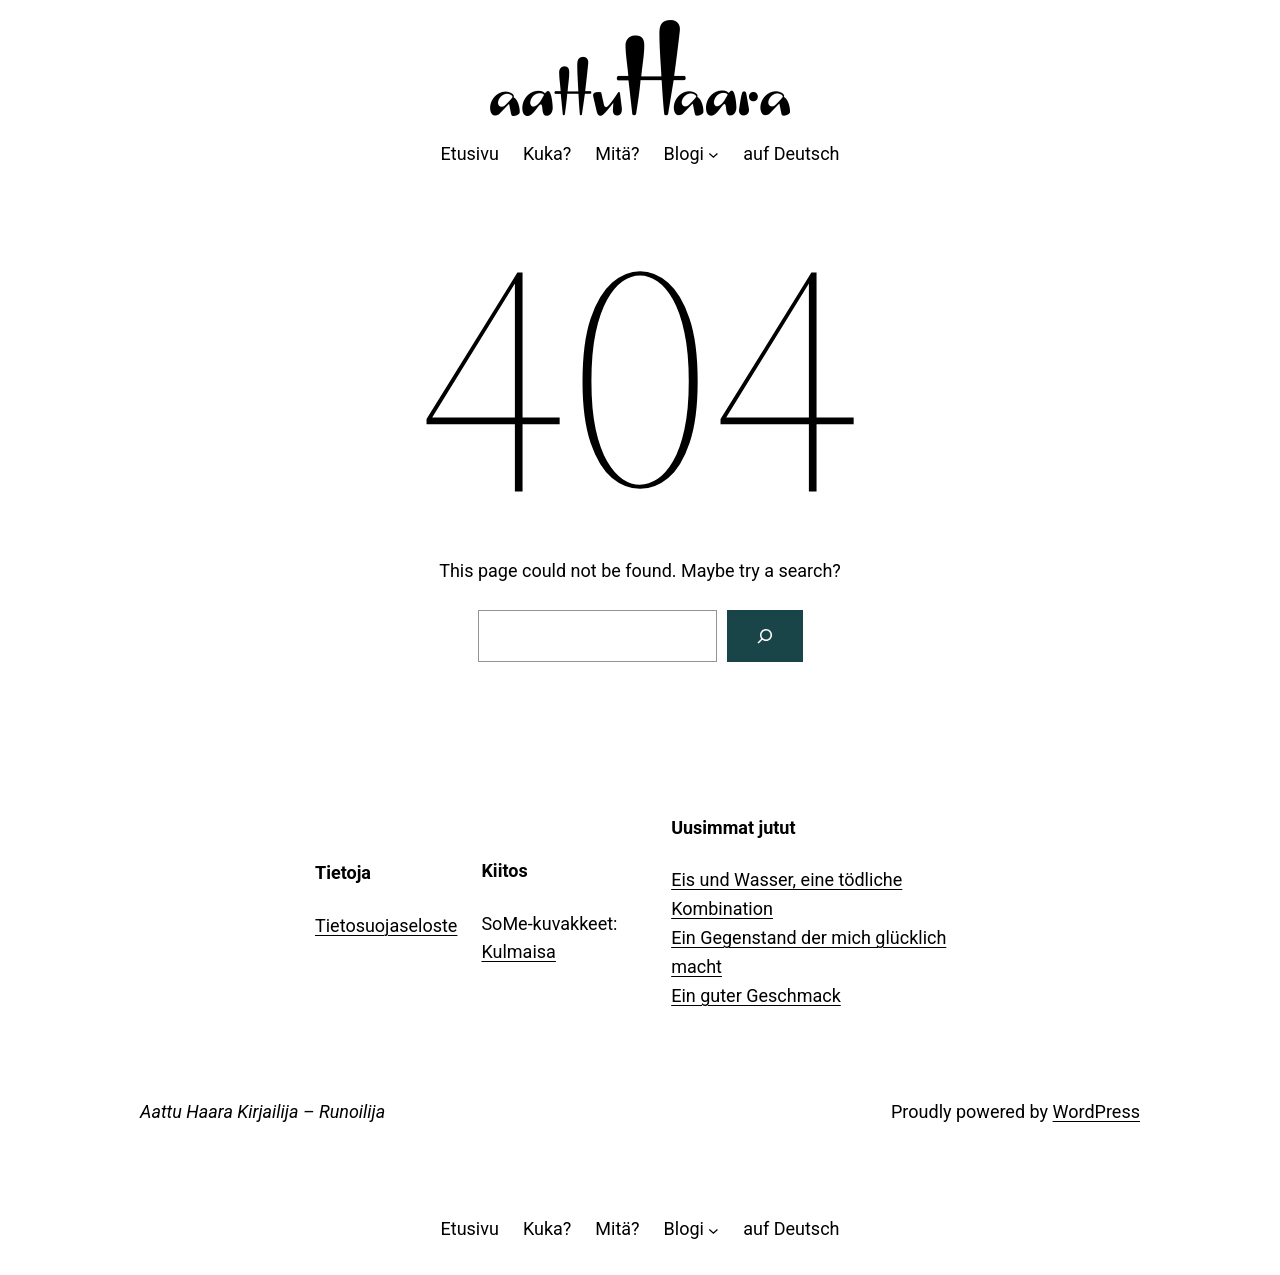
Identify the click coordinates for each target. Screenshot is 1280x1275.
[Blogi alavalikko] (713, 154)
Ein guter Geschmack (756, 995)
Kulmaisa (518, 951)
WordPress (1096, 1111)
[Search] (765, 636)
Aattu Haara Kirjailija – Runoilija (262, 1111)
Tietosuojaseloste (386, 925)
